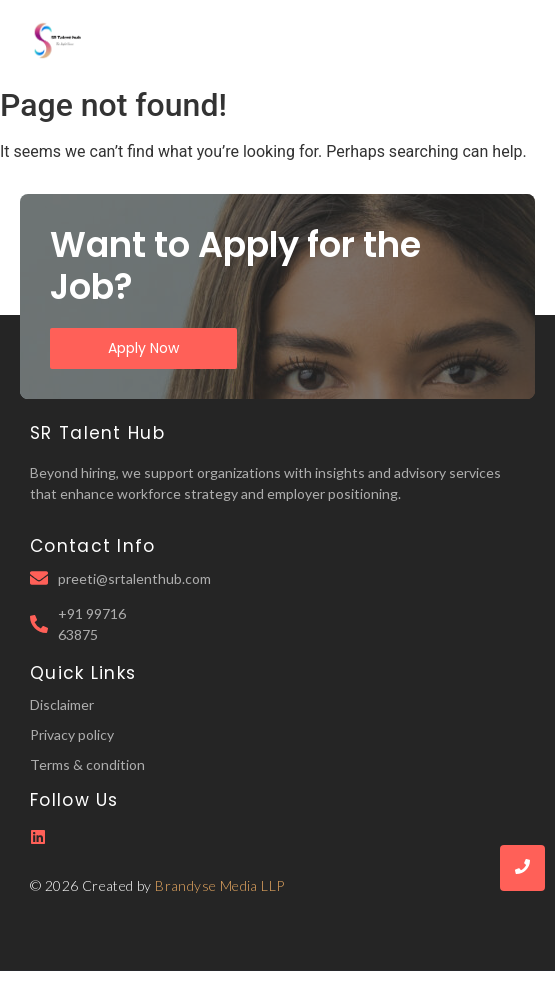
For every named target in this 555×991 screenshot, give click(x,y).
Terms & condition (87, 764)
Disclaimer (62, 704)
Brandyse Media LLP (219, 885)
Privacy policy (72, 734)
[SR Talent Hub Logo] (60, 40)
